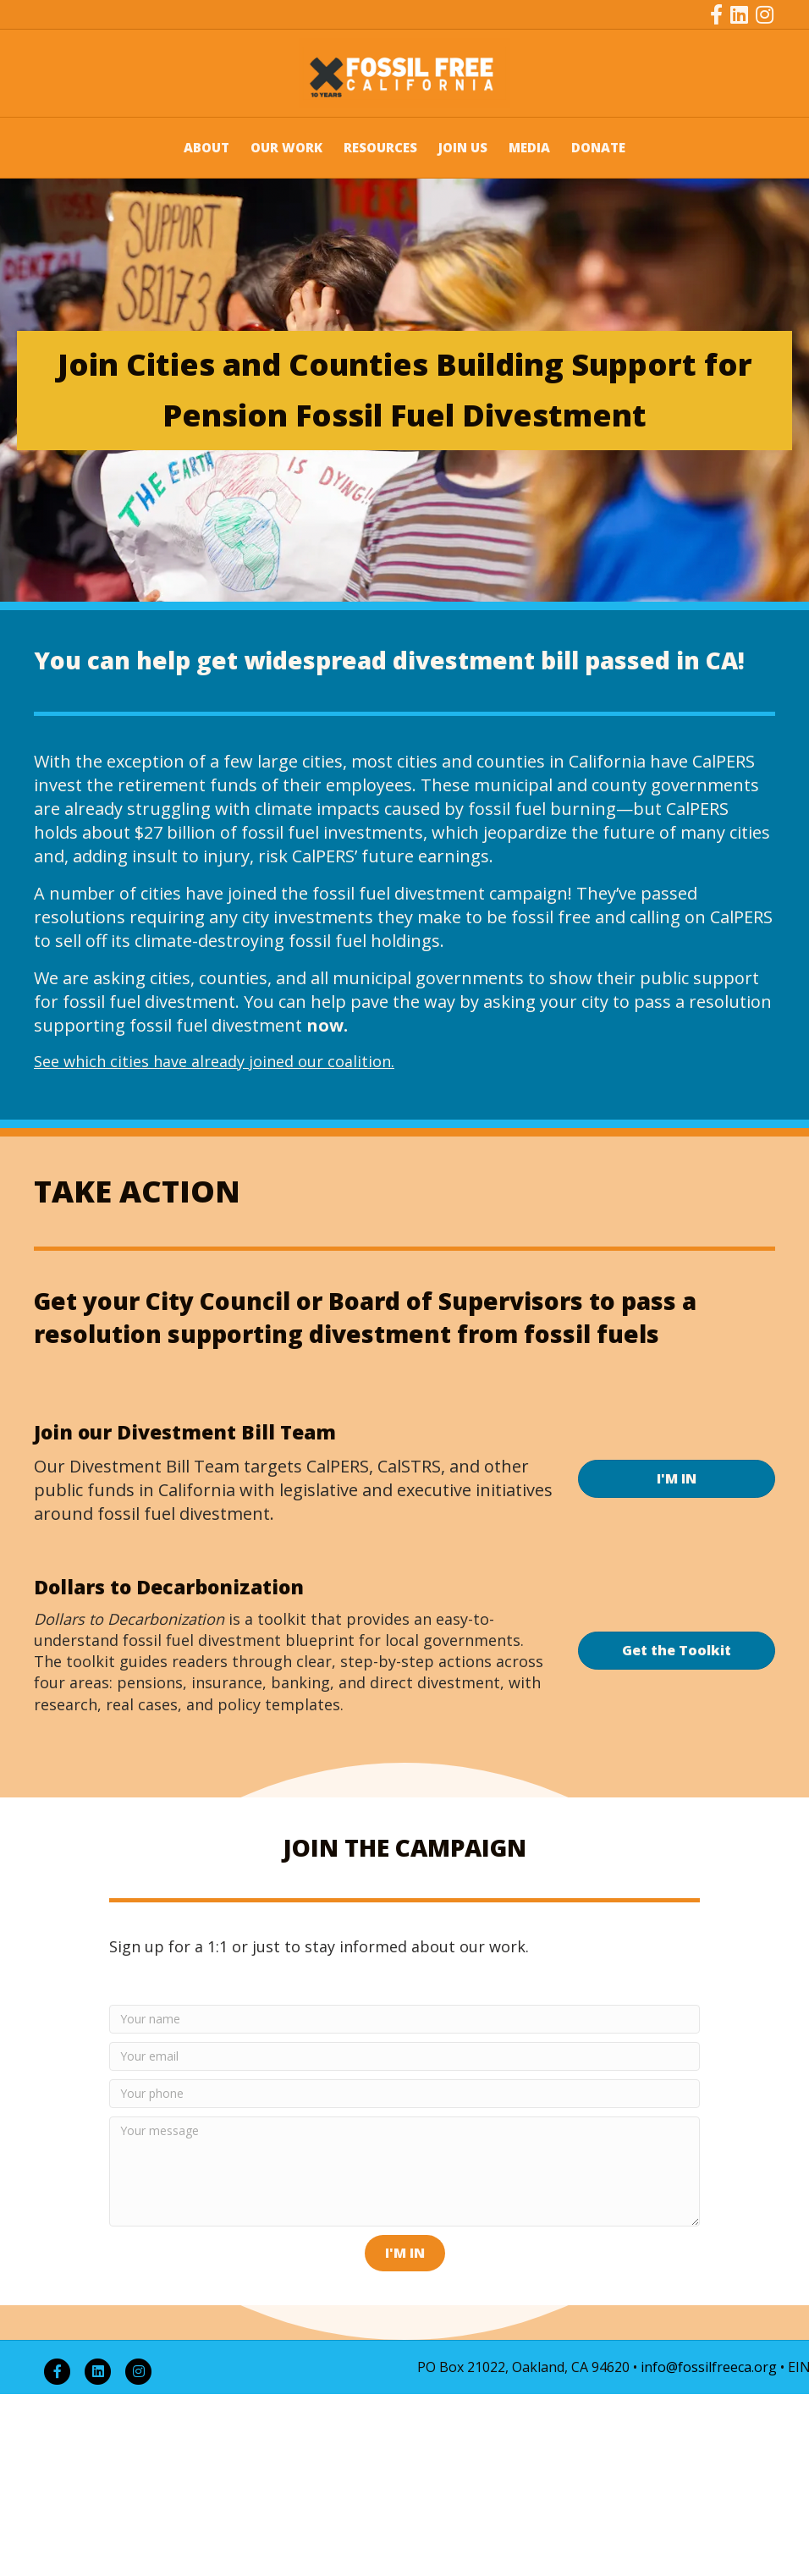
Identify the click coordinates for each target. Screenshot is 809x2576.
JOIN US (462, 147)
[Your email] (404, 2056)
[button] (405, 2253)
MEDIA (529, 147)
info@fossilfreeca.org (709, 2367)
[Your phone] (404, 2093)
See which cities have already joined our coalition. (214, 1061)
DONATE (598, 147)
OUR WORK (286, 147)
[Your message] (404, 2171)
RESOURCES (380, 147)
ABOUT (206, 147)
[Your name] (404, 2019)
